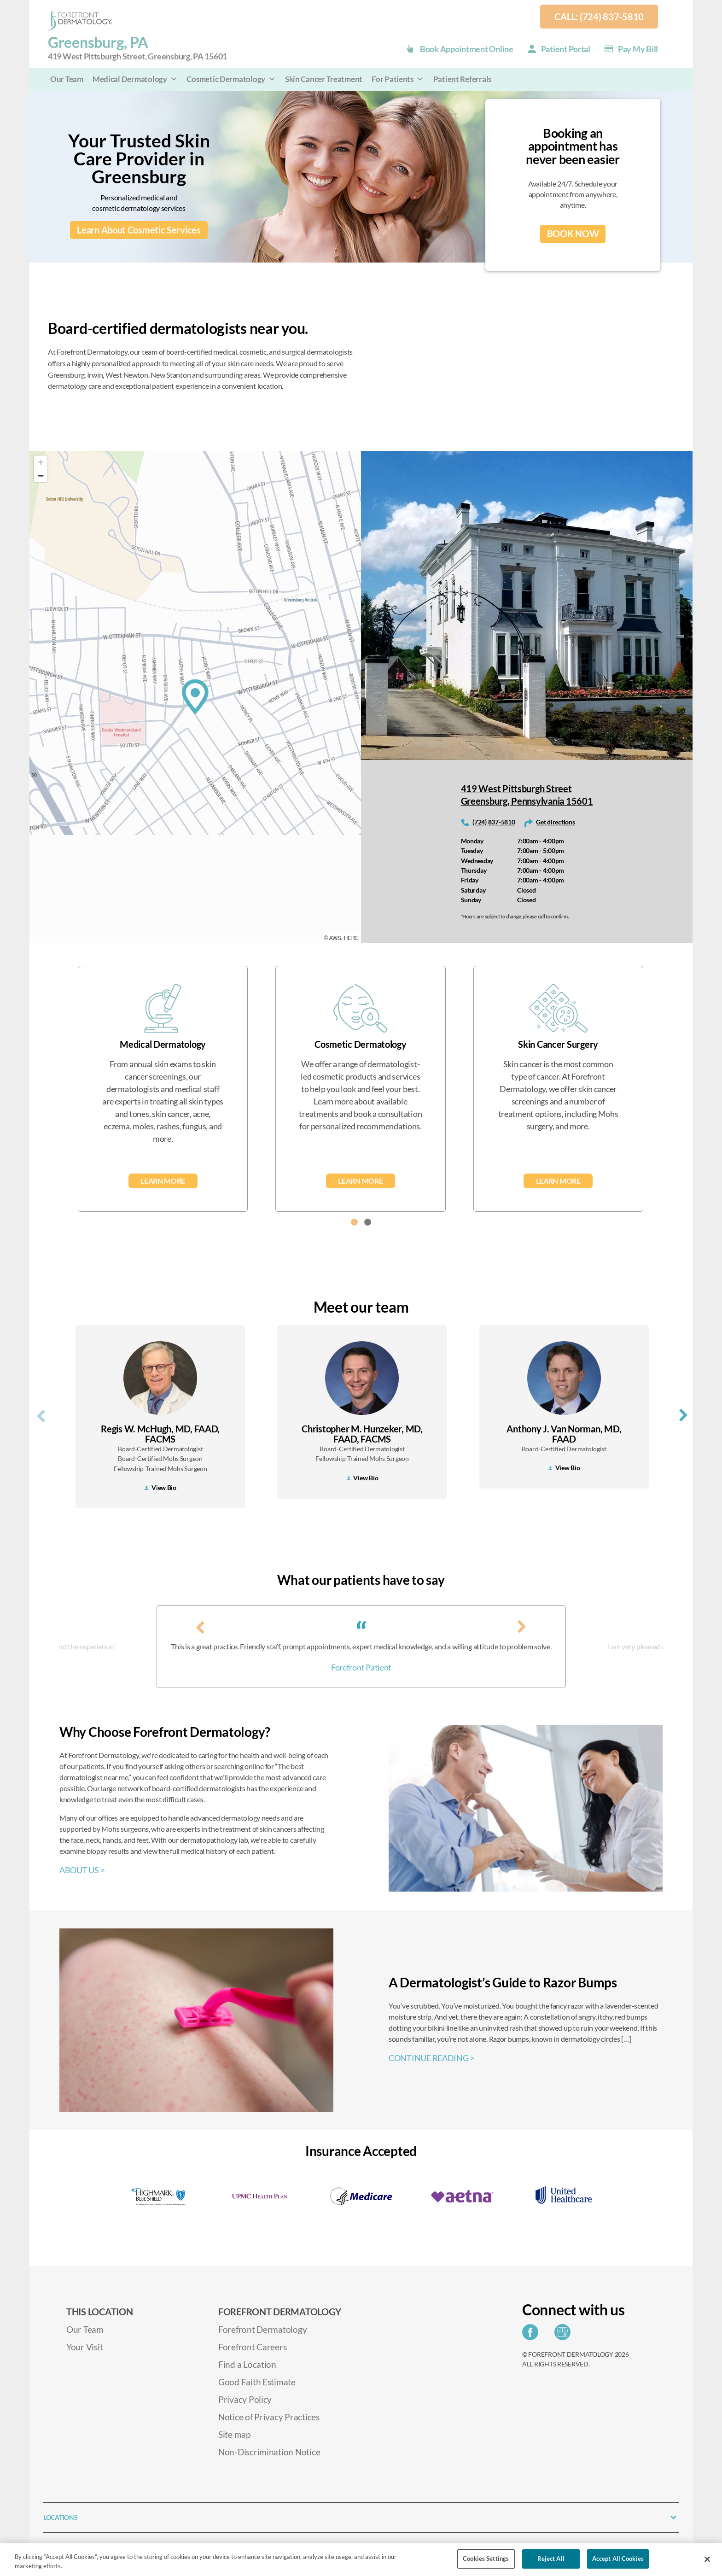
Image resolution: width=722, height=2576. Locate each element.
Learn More (162, 1180)
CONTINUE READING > (431, 2058)
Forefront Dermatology (262, 2329)
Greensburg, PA (137, 48)
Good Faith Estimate (257, 2382)
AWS (335, 938)
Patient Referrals (462, 79)
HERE (351, 938)
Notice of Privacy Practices (269, 2417)
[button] (354, 1222)
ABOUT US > (82, 1870)
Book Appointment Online (466, 49)
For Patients (398, 79)
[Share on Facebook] (532, 2335)
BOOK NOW (573, 233)
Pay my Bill (638, 49)
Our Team (66, 79)
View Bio (160, 1487)
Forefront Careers (252, 2347)
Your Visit (84, 2347)
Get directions (555, 822)
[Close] (707, 2559)
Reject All (551, 2558)
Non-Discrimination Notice (269, 2452)
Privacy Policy (245, 2399)
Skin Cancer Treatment (323, 79)
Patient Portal (565, 49)
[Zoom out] (40, 475)
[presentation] (41, 1414)
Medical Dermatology (135, 79)
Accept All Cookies (618, 2558)
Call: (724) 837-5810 (599, 16)
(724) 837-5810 (493, 822)
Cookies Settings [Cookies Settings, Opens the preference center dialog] (486, 2558)
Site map (234, 2434)
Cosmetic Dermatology (230, 79)
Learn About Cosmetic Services (138, 230)
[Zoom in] (40, 462)
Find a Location (247, 2364)
